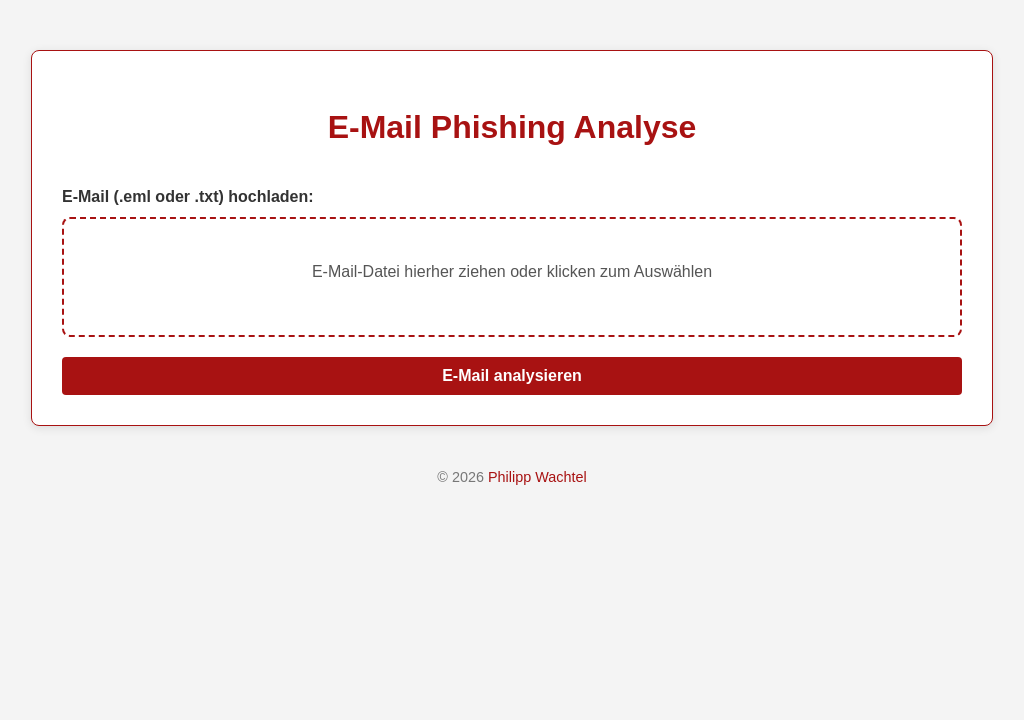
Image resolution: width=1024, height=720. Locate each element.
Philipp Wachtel (537, 477)
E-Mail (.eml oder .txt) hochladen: (188, 196)
